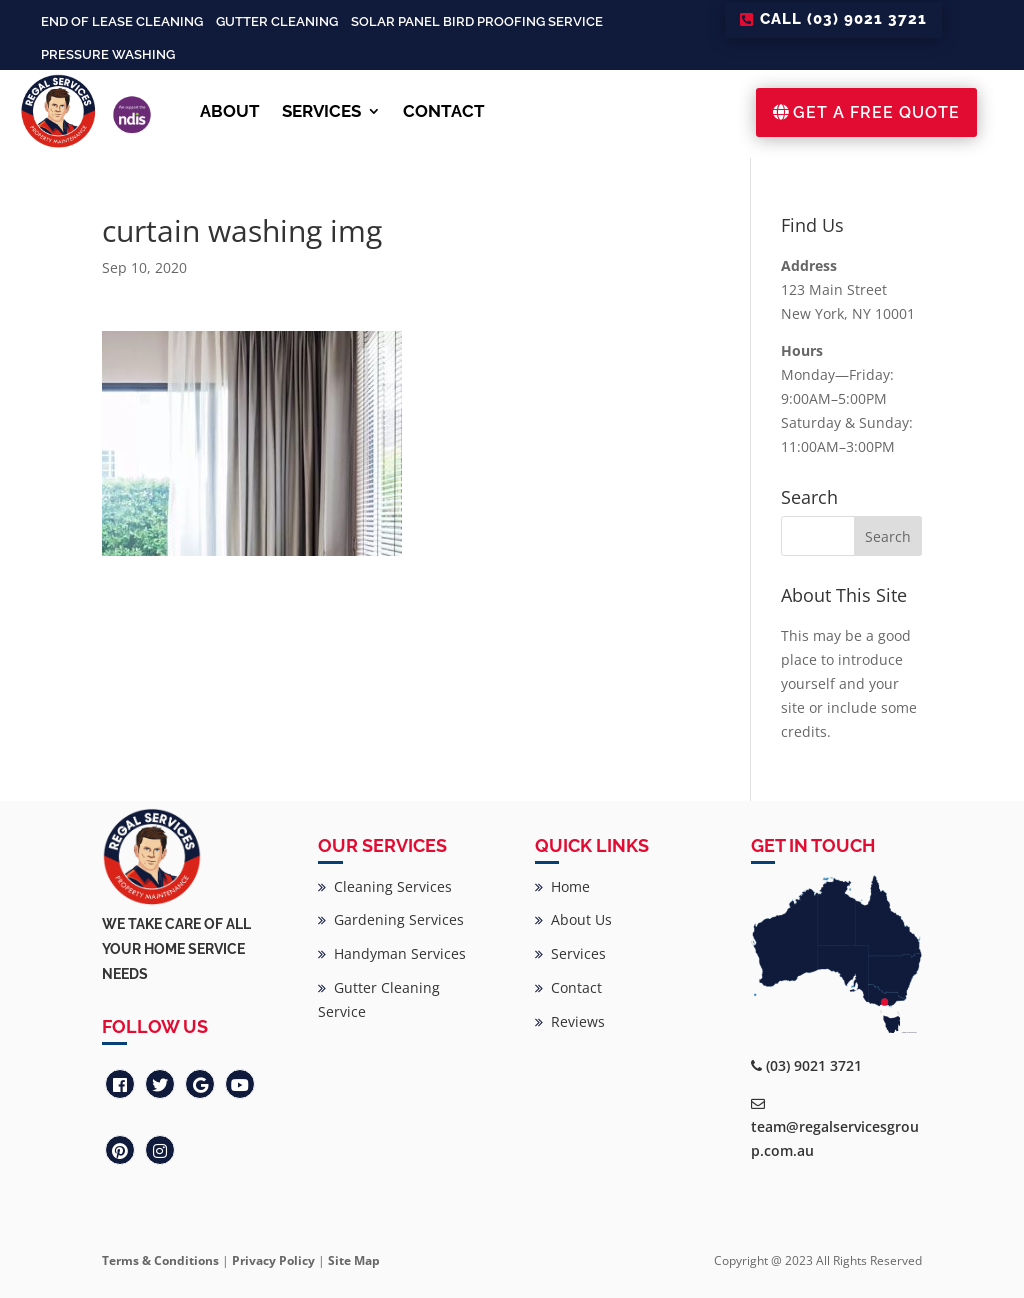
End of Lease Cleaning (122, 21)
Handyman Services (392, 953)
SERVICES (321, 111)
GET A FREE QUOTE (876, 112)
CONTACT (444, 111)
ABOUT (230, 111)
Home (562, 886)
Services (570, 953)
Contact (568, 987)
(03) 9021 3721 (814, 1065)
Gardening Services (391, 919)
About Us (573, 919)
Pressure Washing (108, 54)
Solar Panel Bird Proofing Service (477, 21)
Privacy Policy (273, 1260)
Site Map (354, 1260)
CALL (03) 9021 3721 (843, 19)
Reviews (570, 1021)
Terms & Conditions (160, 1260)
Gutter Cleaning (277, 21)
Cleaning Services (385, 886)
